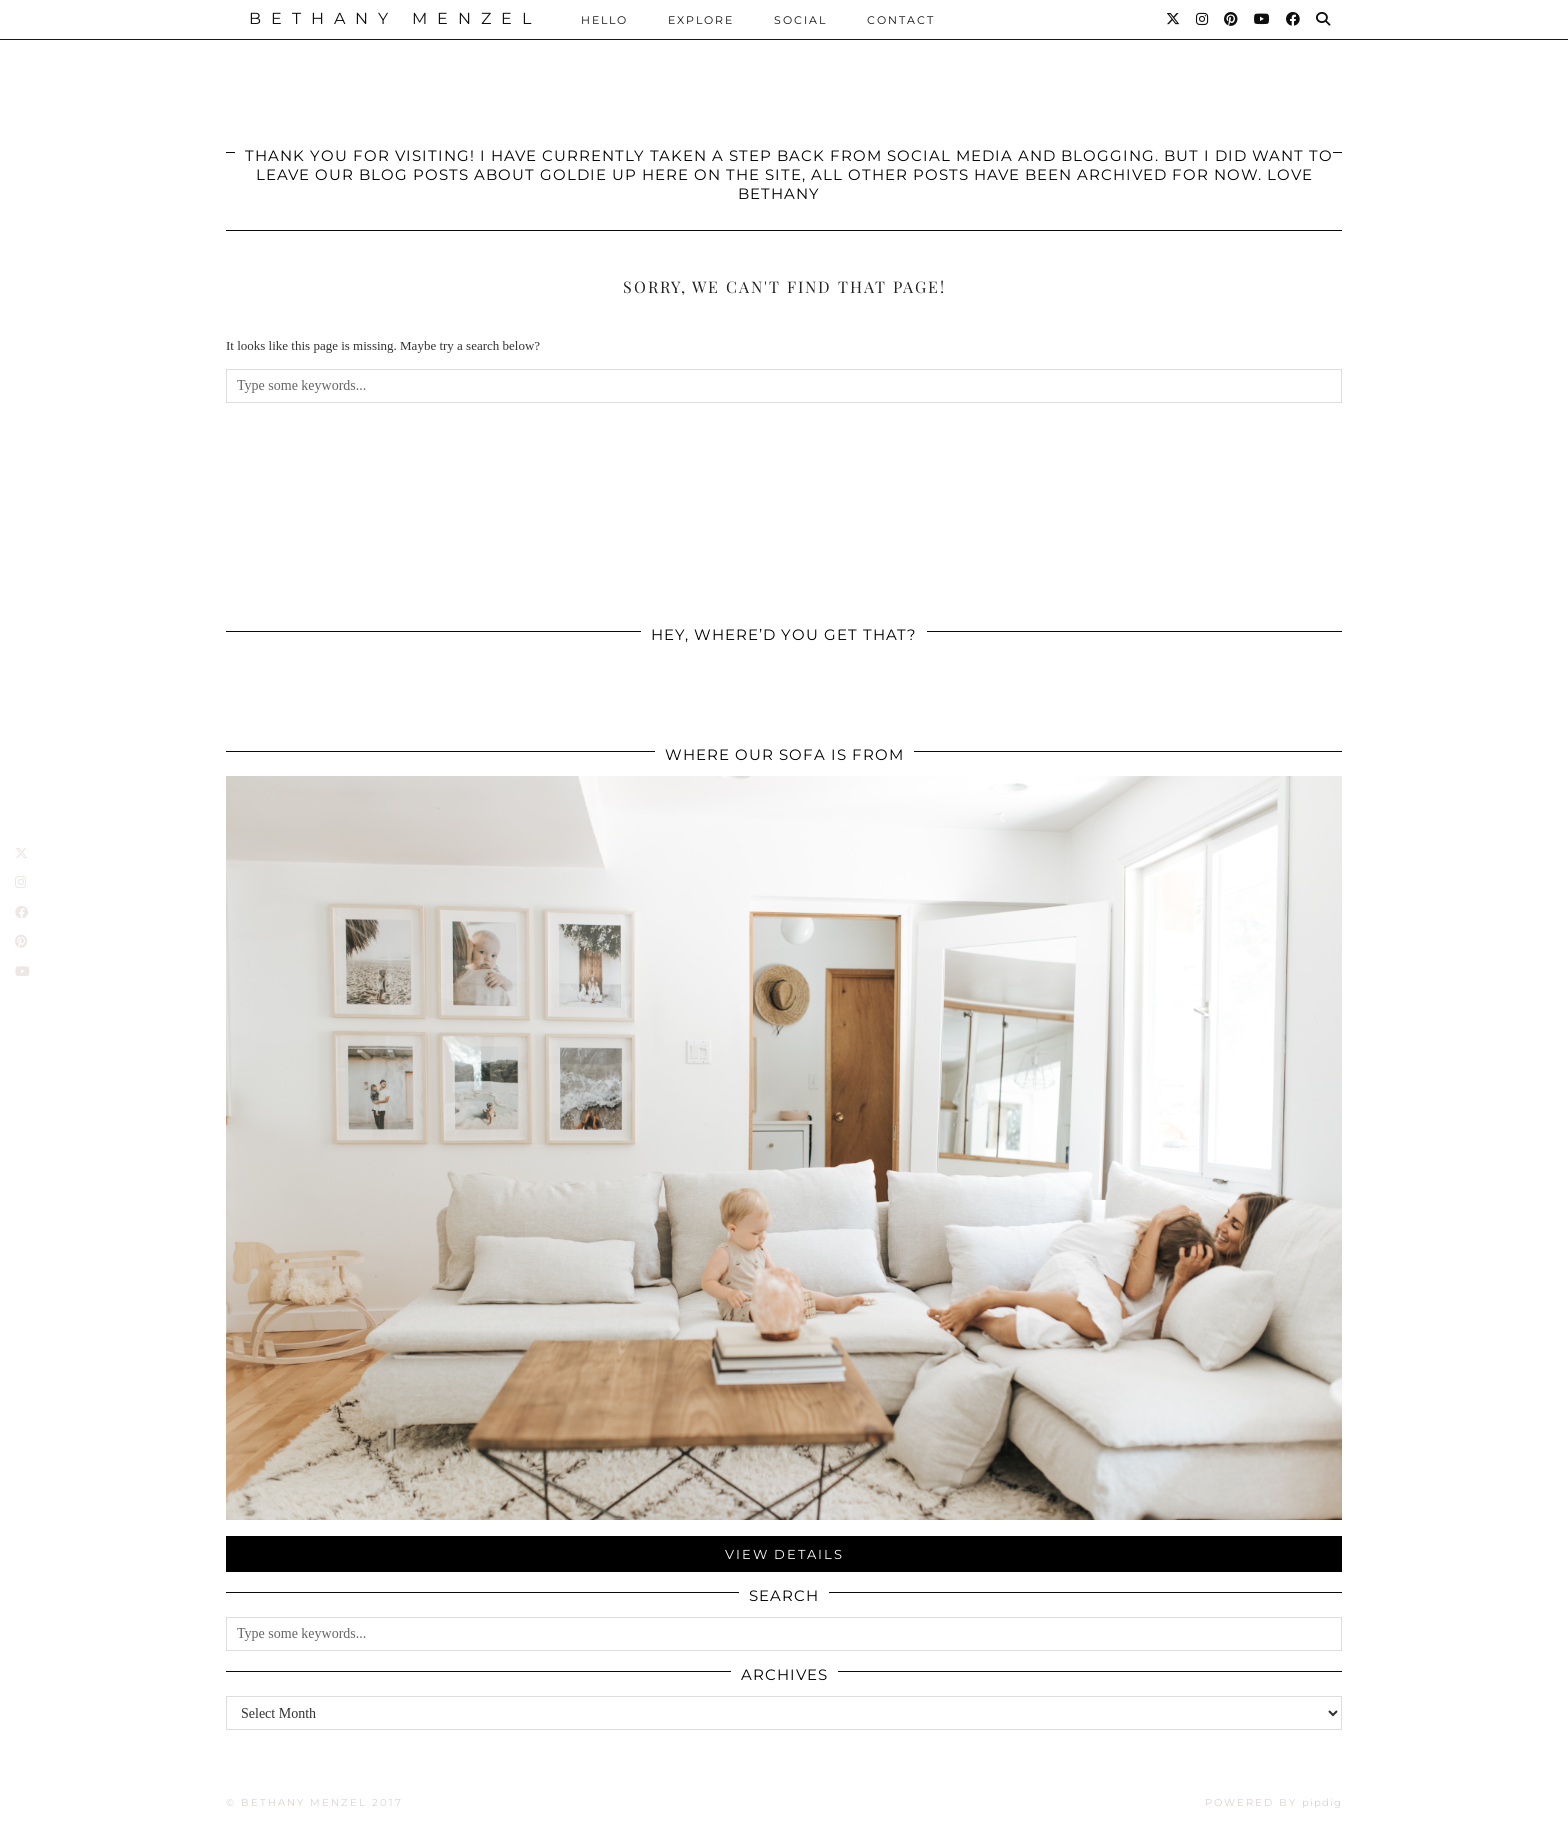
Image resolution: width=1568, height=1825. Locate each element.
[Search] (1324, 19)
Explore (701, 20)
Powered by (1273, 1802)
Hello (604, 20)
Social (800, 20)
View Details (784, 1554)
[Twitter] (1174, 19)
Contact (901, 20)
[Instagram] (1203, 19)
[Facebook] (1294, 19)
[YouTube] (1263, 19)
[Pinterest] (1232, 19)
